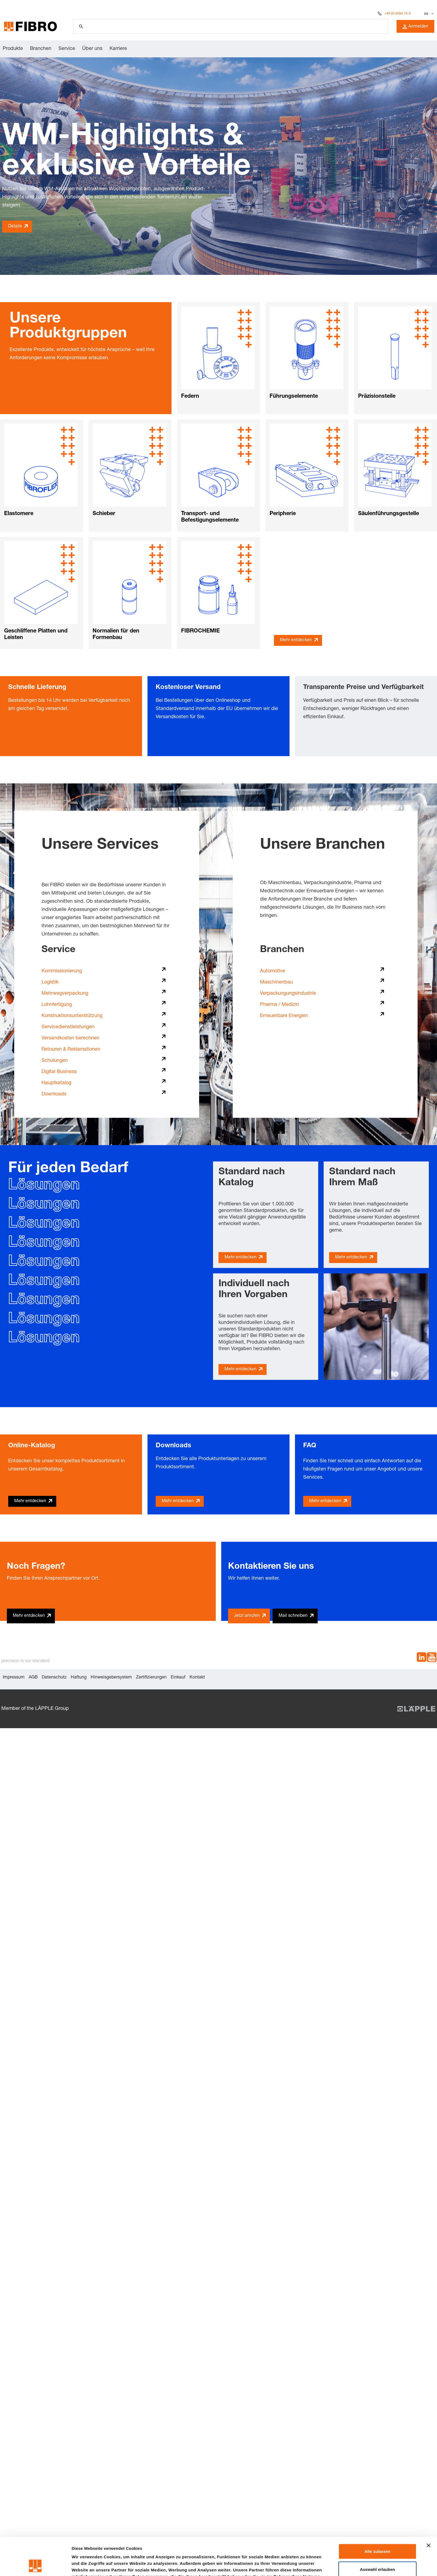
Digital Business (59, 1071)
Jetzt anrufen (247, 1616)
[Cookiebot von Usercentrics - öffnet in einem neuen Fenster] (35, 2565)
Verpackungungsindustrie (288, 993)
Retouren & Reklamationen (71, 1049)
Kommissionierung (62, 971)
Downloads (54, 1094)
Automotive (272, 971)
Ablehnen (377, 2551)
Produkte (13, 48)
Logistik (50, 982)
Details (15, 226)
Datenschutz (54, 1677)
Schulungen (55, 1060)
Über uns (92, 48)
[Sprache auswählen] (428, 13)
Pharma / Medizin (279, 1004)
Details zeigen (290, 2565)
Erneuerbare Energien (284, 1016)
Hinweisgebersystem (111, 1677)
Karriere (118, 48)
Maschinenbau (276, 982)
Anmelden (415, 27)
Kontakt (197, 1677)
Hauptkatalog (56, 1083)
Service (66, 48)
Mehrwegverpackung (65, 993)
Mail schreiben (293, 1616)
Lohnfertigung (57, 1004)
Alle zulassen (377, 2515)
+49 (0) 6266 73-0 (397, 13)
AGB (33, 1677)
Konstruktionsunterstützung (72, 1016)
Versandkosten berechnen (70, 1038)
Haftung (79, 1677)
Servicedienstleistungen (68, 1027)
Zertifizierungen (151, 1677)
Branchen (40, 48)
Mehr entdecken (296, 640)
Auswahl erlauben (377, 2534)
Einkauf (178, 1677)
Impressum (14, 1677)
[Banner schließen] (428, 2510)
